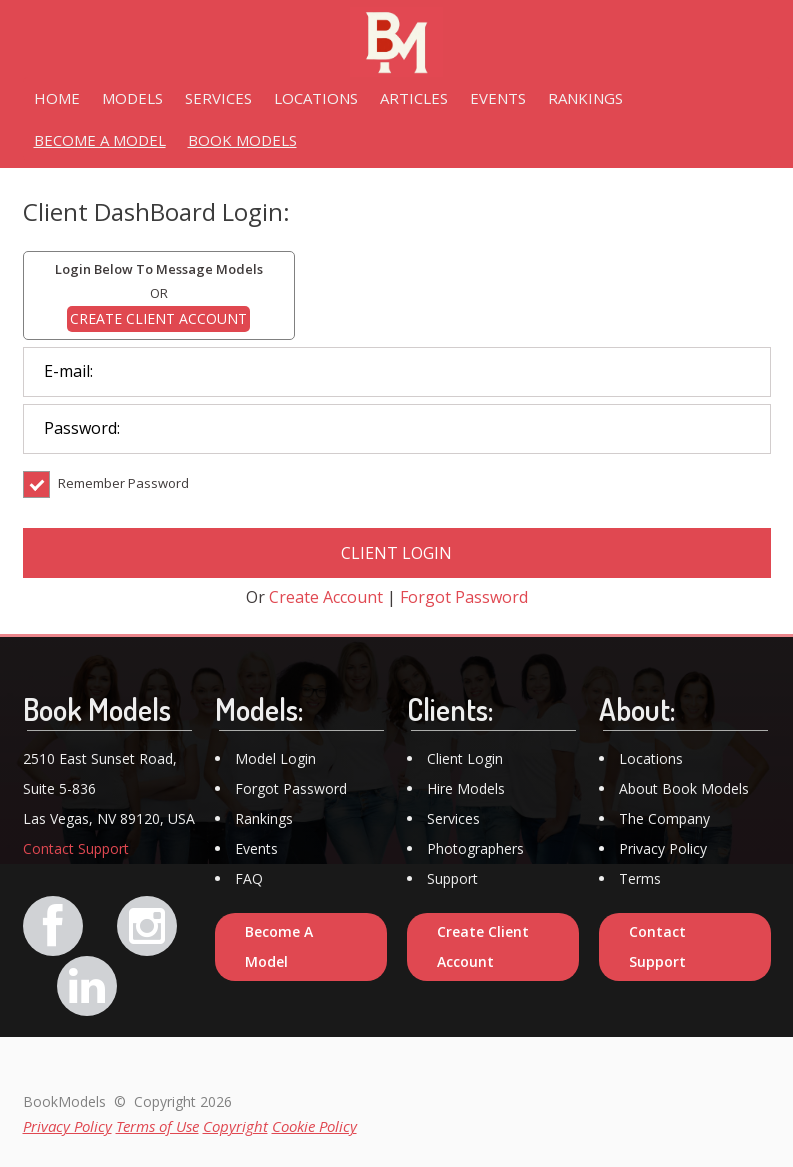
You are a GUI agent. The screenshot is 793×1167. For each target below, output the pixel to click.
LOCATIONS (316, 98)
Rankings (264, 818)
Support (452, 878)
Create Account (326, 597)
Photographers (475, 848)
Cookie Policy (314, 1126)
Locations (651, 758)
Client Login (465, 758)
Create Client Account (483, 946)
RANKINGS (585, 98)
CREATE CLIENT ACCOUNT (158, 318)
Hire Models (466, 788)
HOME (57, 98)
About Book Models (684, 788)
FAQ (249, 878)
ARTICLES (414, 98)
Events (256, 848)
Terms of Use (157, 1126)
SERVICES (218, 98)
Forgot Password (464, 597)
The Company (664, 818)
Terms (640, 878)
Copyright (235, 1126)
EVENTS (498, 98)
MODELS (132, 98)
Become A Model (279, 946)
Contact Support (76, 848)
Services (453, 818)
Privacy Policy (663, 848)
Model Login (275, 758)
